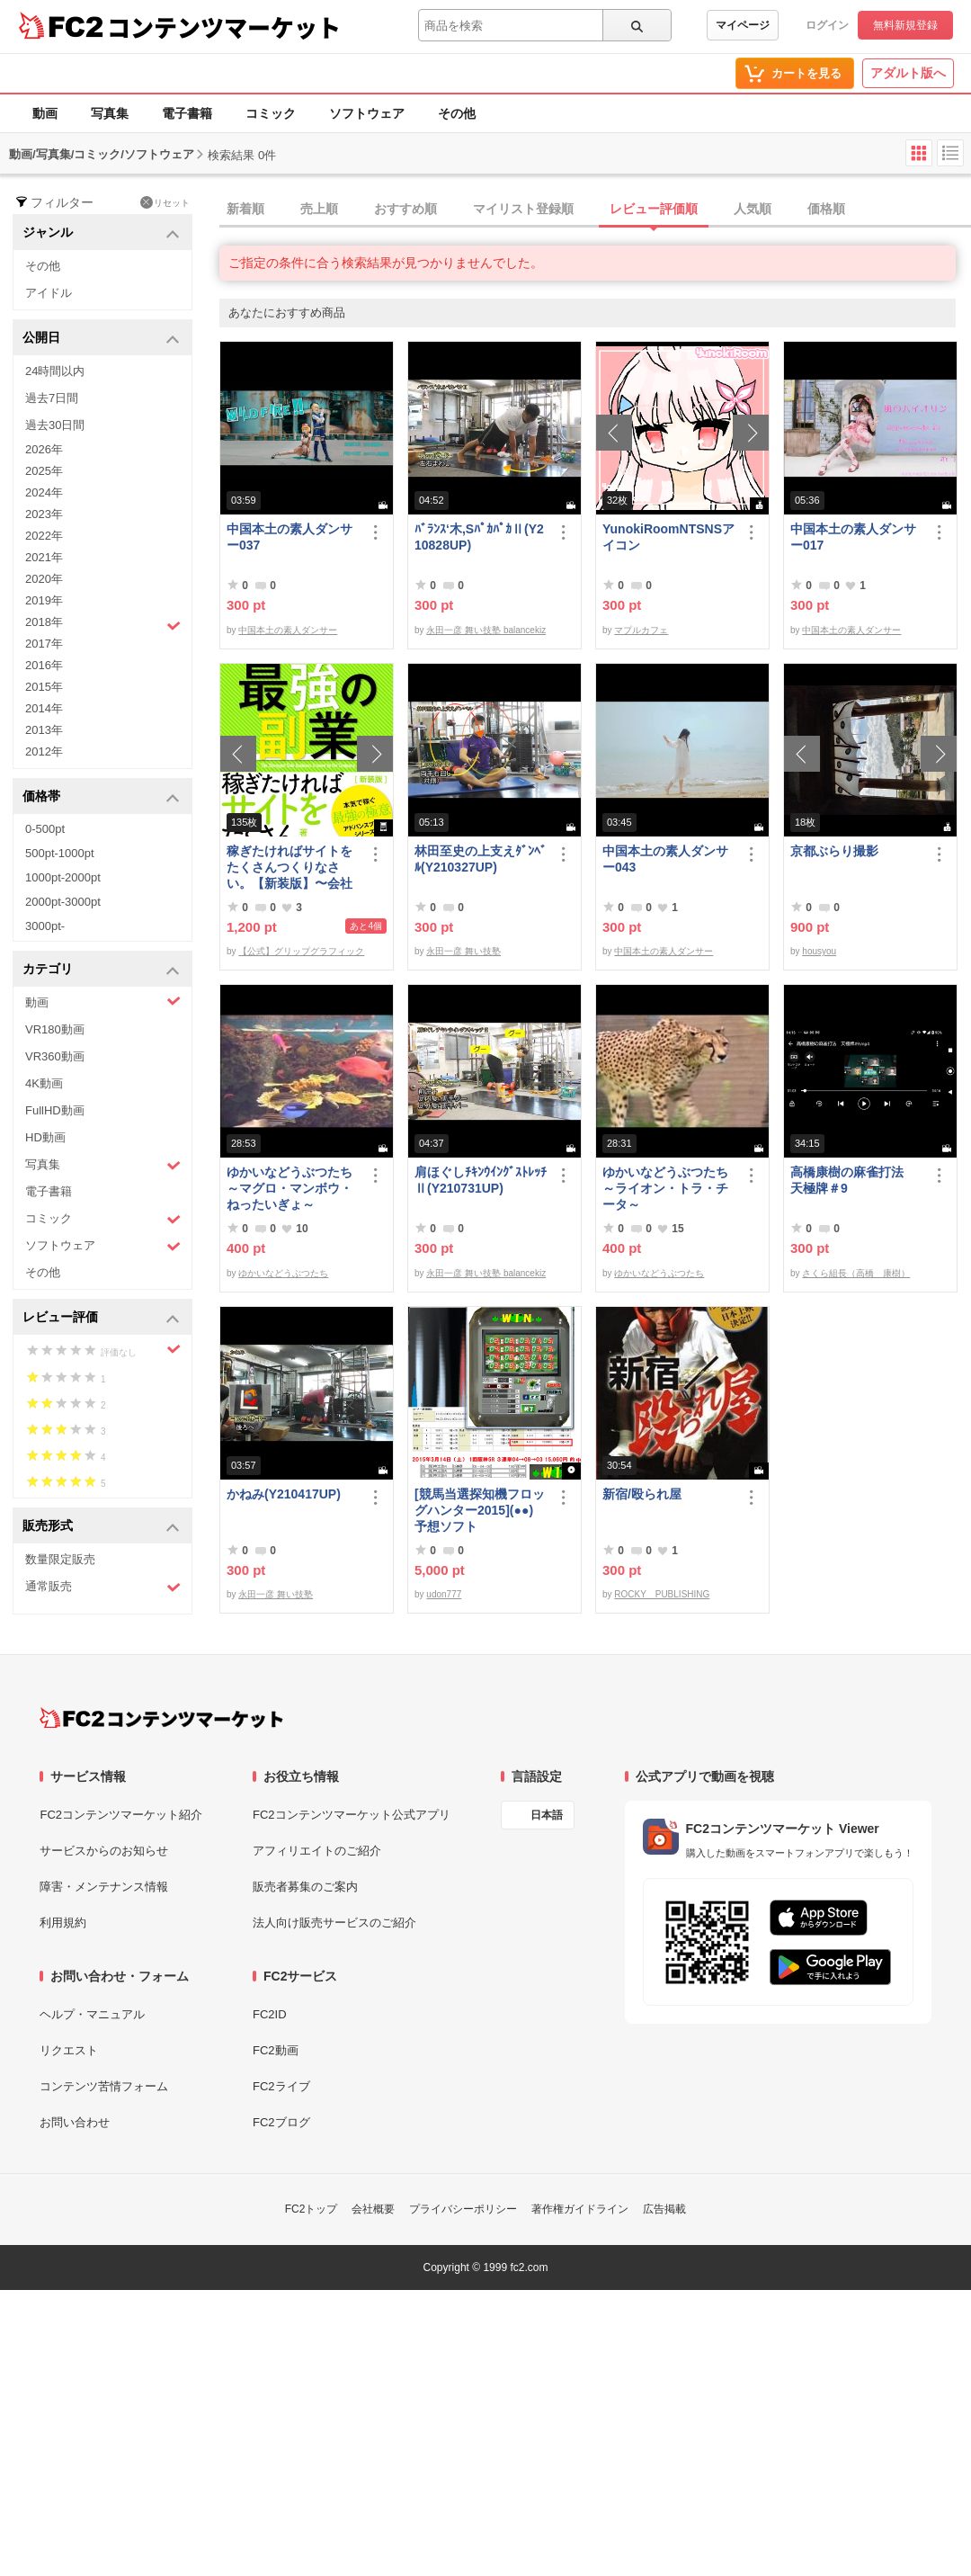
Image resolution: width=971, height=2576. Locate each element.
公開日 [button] (101, 338)
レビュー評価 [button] (101, 1318)
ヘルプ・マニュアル (92, 2014)
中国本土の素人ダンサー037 (289, 537)
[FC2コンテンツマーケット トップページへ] (161, 1718)
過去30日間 (55, 425)
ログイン (827, 25)
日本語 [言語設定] (546, 1815)
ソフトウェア (367, 113)
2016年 (44, 665)
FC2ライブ (281, 2086)
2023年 (44, 514)
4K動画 (44, 1083)
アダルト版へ (908, 73)
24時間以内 (55, 371)
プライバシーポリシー (463, 2209)
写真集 (110, 113)
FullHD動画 (55, 1110)
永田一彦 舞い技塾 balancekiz (486, 630)
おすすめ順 (405, 208)
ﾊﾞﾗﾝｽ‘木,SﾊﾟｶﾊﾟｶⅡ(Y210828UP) (479, 537)
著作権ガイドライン (579, 2209)
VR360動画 (55, 1056)
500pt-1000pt (59, 853)
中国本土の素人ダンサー (287, 630)
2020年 (44, 579)
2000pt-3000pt (63, 901)
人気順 (752, 208)
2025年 (44, 471)
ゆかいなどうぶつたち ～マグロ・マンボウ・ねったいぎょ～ (293, 1188)
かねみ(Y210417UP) (284, 1494)
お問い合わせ (75, 2122)
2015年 (44, 686)
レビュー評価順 (654, 208)
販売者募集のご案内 (305, 1886)
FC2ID (270, 2014)
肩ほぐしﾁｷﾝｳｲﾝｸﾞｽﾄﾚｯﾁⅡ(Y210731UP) (480, 1180)
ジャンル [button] (101, 233)
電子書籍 (187, 113)
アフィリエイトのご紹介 (317, 1850)
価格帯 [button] (101, 797)
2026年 (44, 449)
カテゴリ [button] (101, 970)
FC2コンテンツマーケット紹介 (121, 1814)
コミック (270, 113)
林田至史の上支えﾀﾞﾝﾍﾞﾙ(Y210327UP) (480, 859)
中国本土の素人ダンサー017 (853, 537)
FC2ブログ (281, 2122)
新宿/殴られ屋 (641, 1494)
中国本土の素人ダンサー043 (665, 859)
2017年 (44, 643)
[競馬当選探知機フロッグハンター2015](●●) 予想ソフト (481, 1510)
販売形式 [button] (101, 1526)
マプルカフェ (641, 630)
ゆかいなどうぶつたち (283, 1273)
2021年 (44, 557)
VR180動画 (55, 1029)
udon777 (443, 1594)
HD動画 (45, 1137)
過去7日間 (51, 398)
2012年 (44, 751)
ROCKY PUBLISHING (661, 1594)
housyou (819, 951)
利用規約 (63, 1922)
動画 (45, 113)
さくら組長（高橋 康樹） (856, 1273)
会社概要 (373, 2209)
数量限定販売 (60, 1559)
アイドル (48, 293)
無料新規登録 (905, 25)
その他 (457, 113)
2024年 (44, 492)
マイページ (743, 25)
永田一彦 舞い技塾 (463, 951)
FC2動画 (275, 2050)
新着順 (245, 208)
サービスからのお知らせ (104, 1850)
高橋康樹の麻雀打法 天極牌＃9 (853, 1180)
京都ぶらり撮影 (834, 851)
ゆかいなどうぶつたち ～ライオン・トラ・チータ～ (668, 1188)
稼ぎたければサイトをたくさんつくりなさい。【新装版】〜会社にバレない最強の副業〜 (289, 867)
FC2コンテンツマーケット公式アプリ (351, 1814)
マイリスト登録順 (523, 208)
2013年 (44, 730)
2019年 (44, 600)
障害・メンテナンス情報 (104, 1886)
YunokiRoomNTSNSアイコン (668, 537)
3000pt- (45, 926)
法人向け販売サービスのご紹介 (334, 1922)
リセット (165, 202)
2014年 (44, 708)
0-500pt (45, 829)
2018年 (103, 624)
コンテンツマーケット (224, 27)
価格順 (826, 208)
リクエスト (69, 2050)
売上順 (319, 208)
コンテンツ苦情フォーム (104, 2086)
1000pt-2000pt (63, 877)
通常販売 (103, 1587)
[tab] (595, 210)
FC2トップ (311, 2209)
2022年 (44, 535)
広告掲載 (664, 2209)
